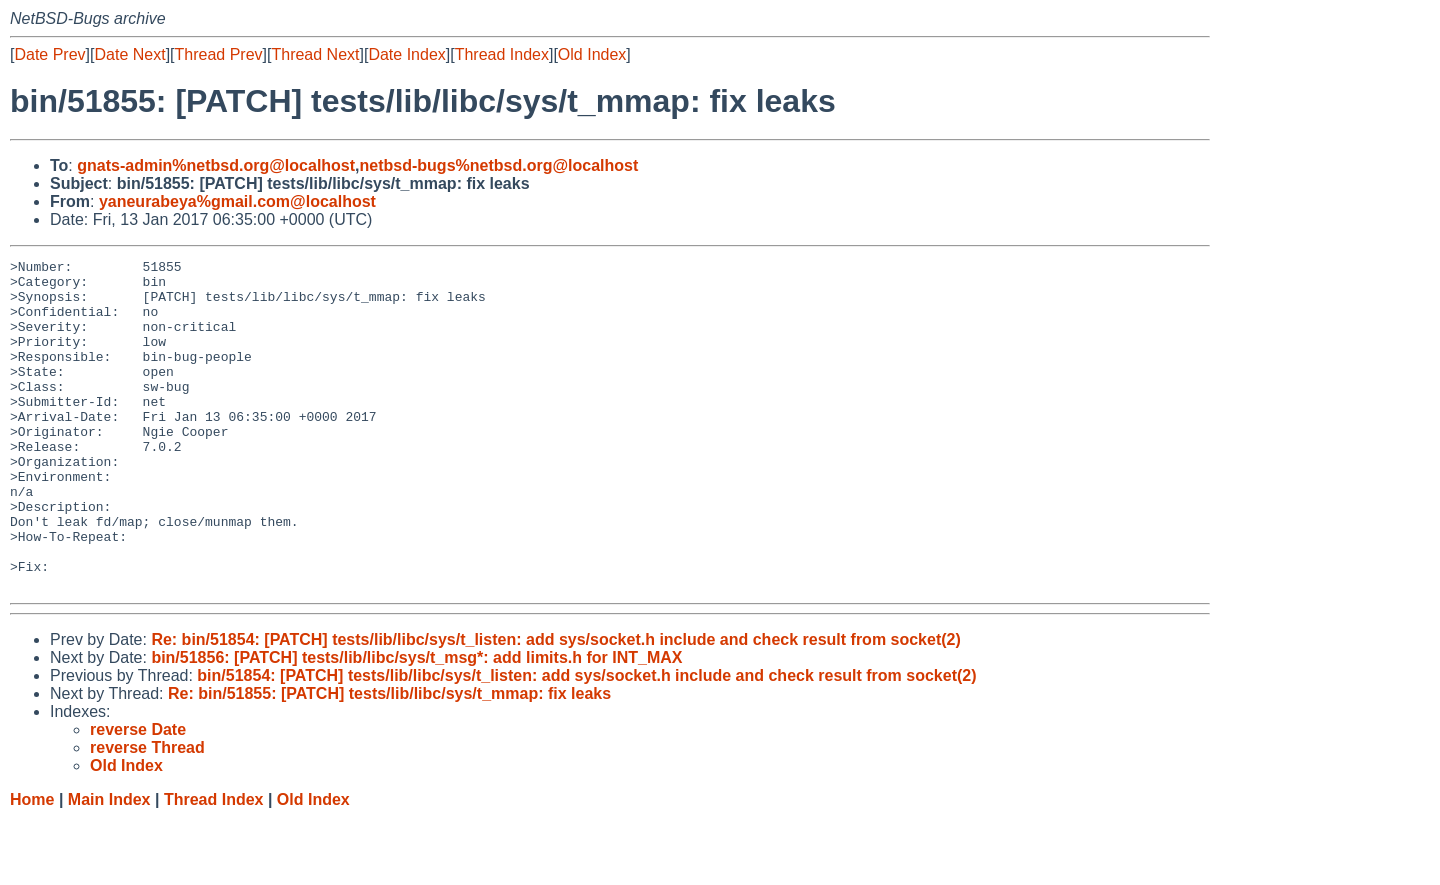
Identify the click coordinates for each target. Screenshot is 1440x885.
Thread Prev (219, 54)
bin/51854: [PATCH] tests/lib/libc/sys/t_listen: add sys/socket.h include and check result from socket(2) (586, 741)
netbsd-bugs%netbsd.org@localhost (499, 165)
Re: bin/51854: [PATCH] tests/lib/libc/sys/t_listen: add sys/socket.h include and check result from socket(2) (555, 705)
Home (32, 865)
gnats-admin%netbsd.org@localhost (216, 165)
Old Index (592, 54)
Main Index (109, 865)
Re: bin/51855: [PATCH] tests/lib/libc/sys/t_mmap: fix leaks (389, 759)
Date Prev (49, 54)
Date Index (406, 54)
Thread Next (315, 54)
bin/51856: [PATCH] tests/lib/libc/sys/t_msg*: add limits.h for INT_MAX (416, 723)
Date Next (129, 54)
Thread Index (502, 54)
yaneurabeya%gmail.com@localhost (237, 201)
